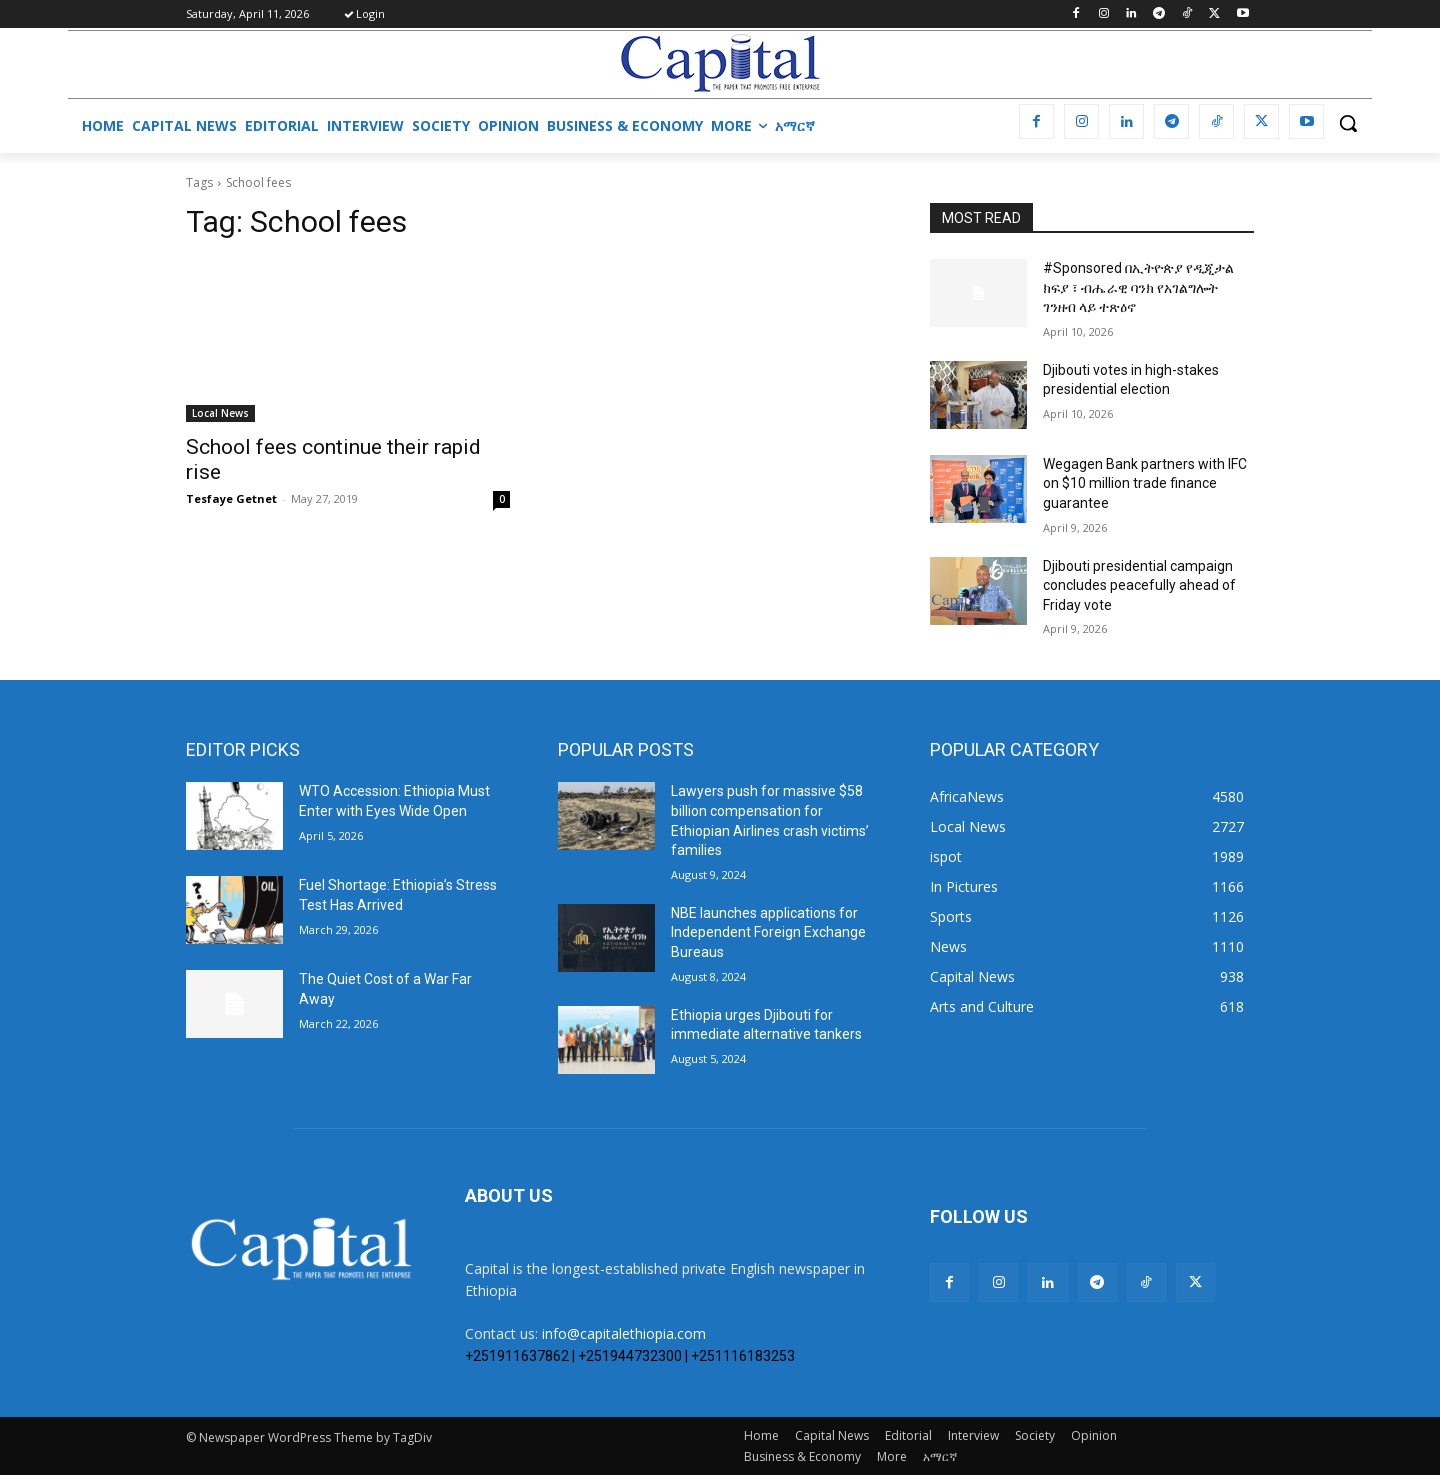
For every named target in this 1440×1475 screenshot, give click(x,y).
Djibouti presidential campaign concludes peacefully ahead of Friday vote (1139, 585)
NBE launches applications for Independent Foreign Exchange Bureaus (768, 932)
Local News (220, 413)
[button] (1348, 123)
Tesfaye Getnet (231, 498)
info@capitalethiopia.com (624, 1333)
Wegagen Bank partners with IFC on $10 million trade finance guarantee (1145, 483)
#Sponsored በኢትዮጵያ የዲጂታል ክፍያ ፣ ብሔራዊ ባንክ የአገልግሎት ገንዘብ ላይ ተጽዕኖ (1138, 287)
